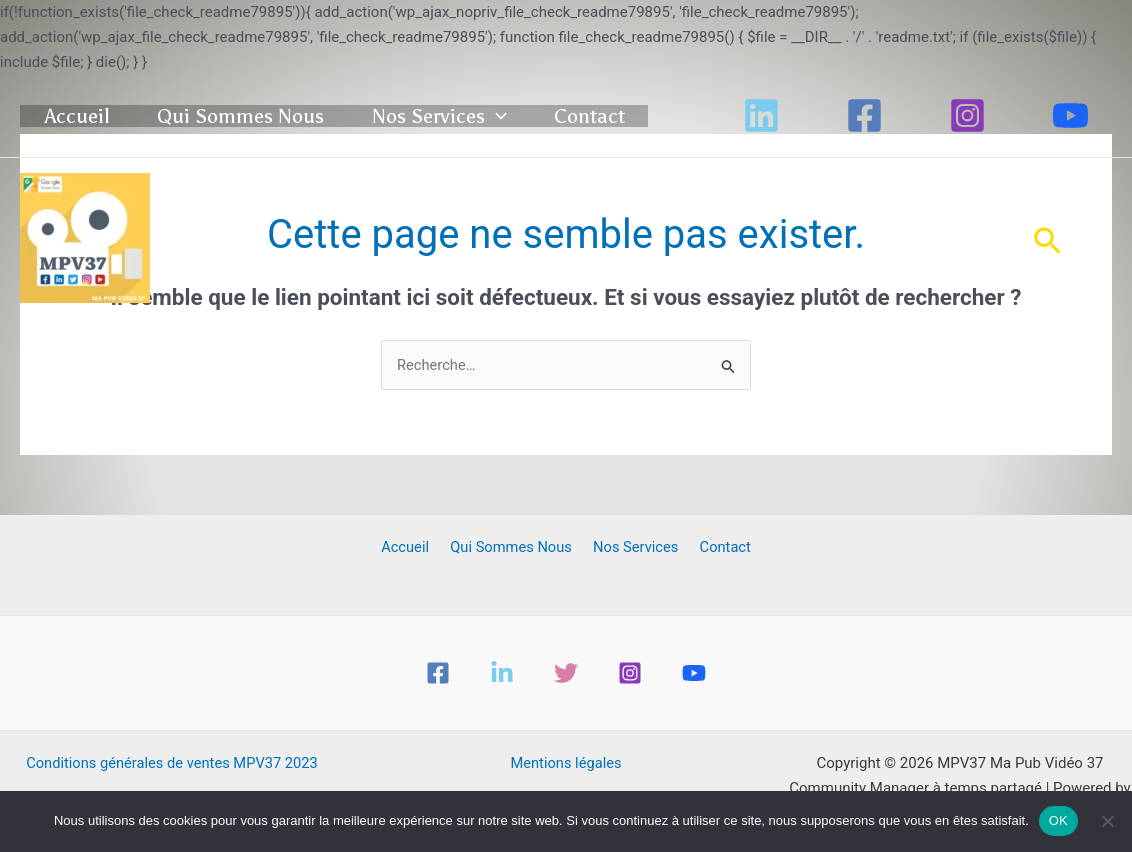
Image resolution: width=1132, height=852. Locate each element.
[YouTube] (1070, 130)
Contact (95, 156)
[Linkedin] (761, 130)
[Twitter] (566, 674)
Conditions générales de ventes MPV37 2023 (172, 764)
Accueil (92, 110)
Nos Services (499, 110)
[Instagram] (967, 130)
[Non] (1107, 821)
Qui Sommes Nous (278, 110)
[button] (556, 110)
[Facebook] (864, 130)
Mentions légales (566, 764)
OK (1058, 820)
